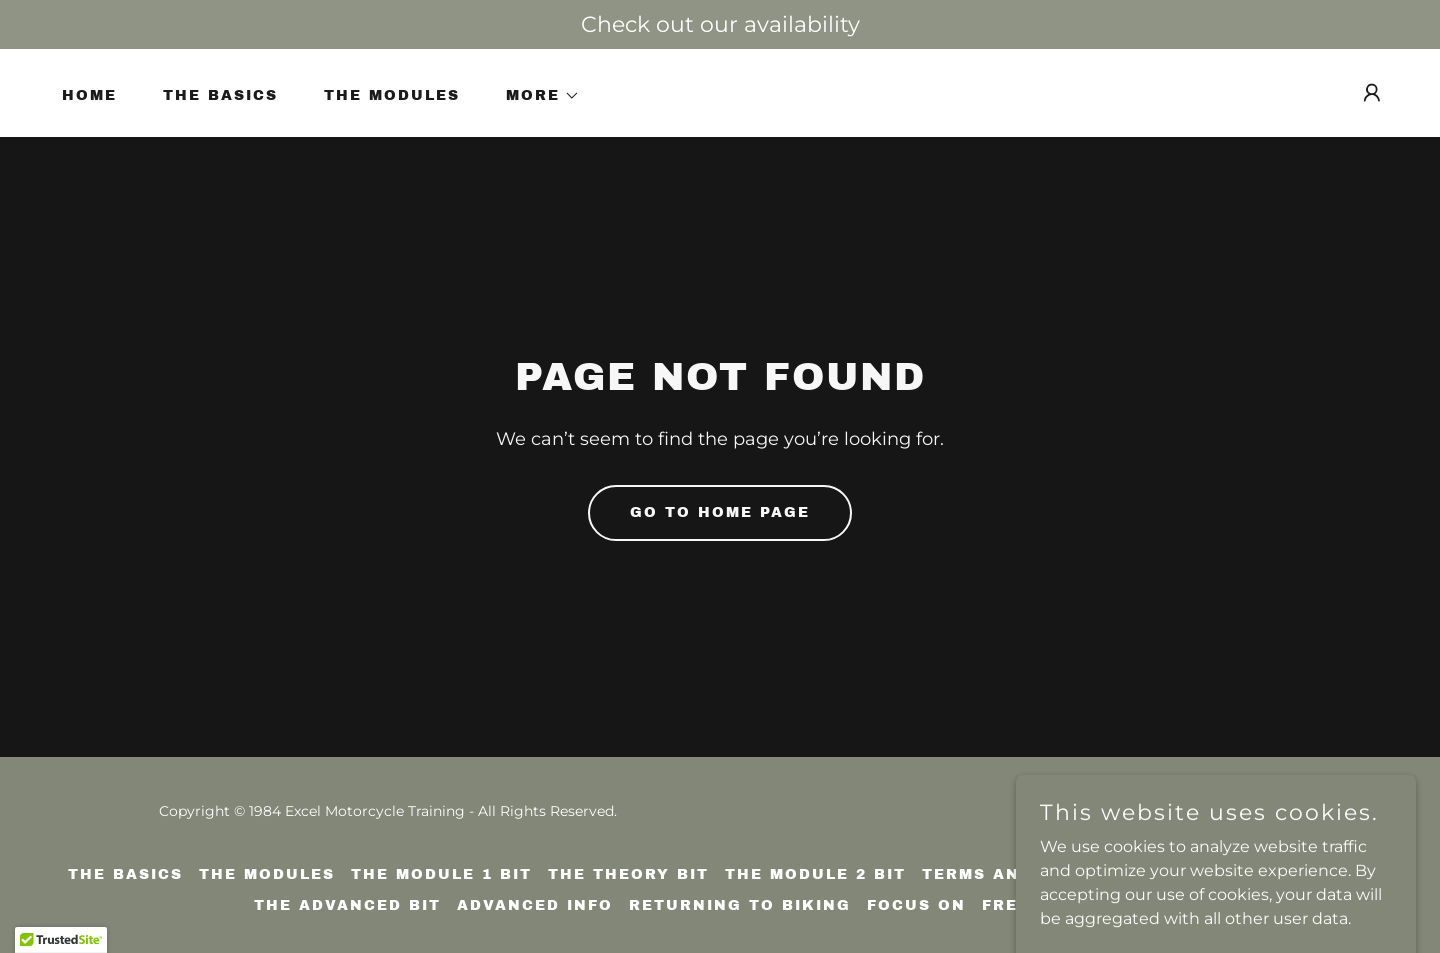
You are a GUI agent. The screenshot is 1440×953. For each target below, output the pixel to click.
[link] (1318, 823)
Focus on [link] (916, 905)
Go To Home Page (720, 512)
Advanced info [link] (535, 905)
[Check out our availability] (720, 24)
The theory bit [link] (628, 874)
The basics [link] (220, 95)
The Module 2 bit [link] (815, 874)
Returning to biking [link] (740, 905)
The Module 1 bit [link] (441, 874)
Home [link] (89, 95)
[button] (536, 96)
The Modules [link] (392, 95)
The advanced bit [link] (347, 905)
